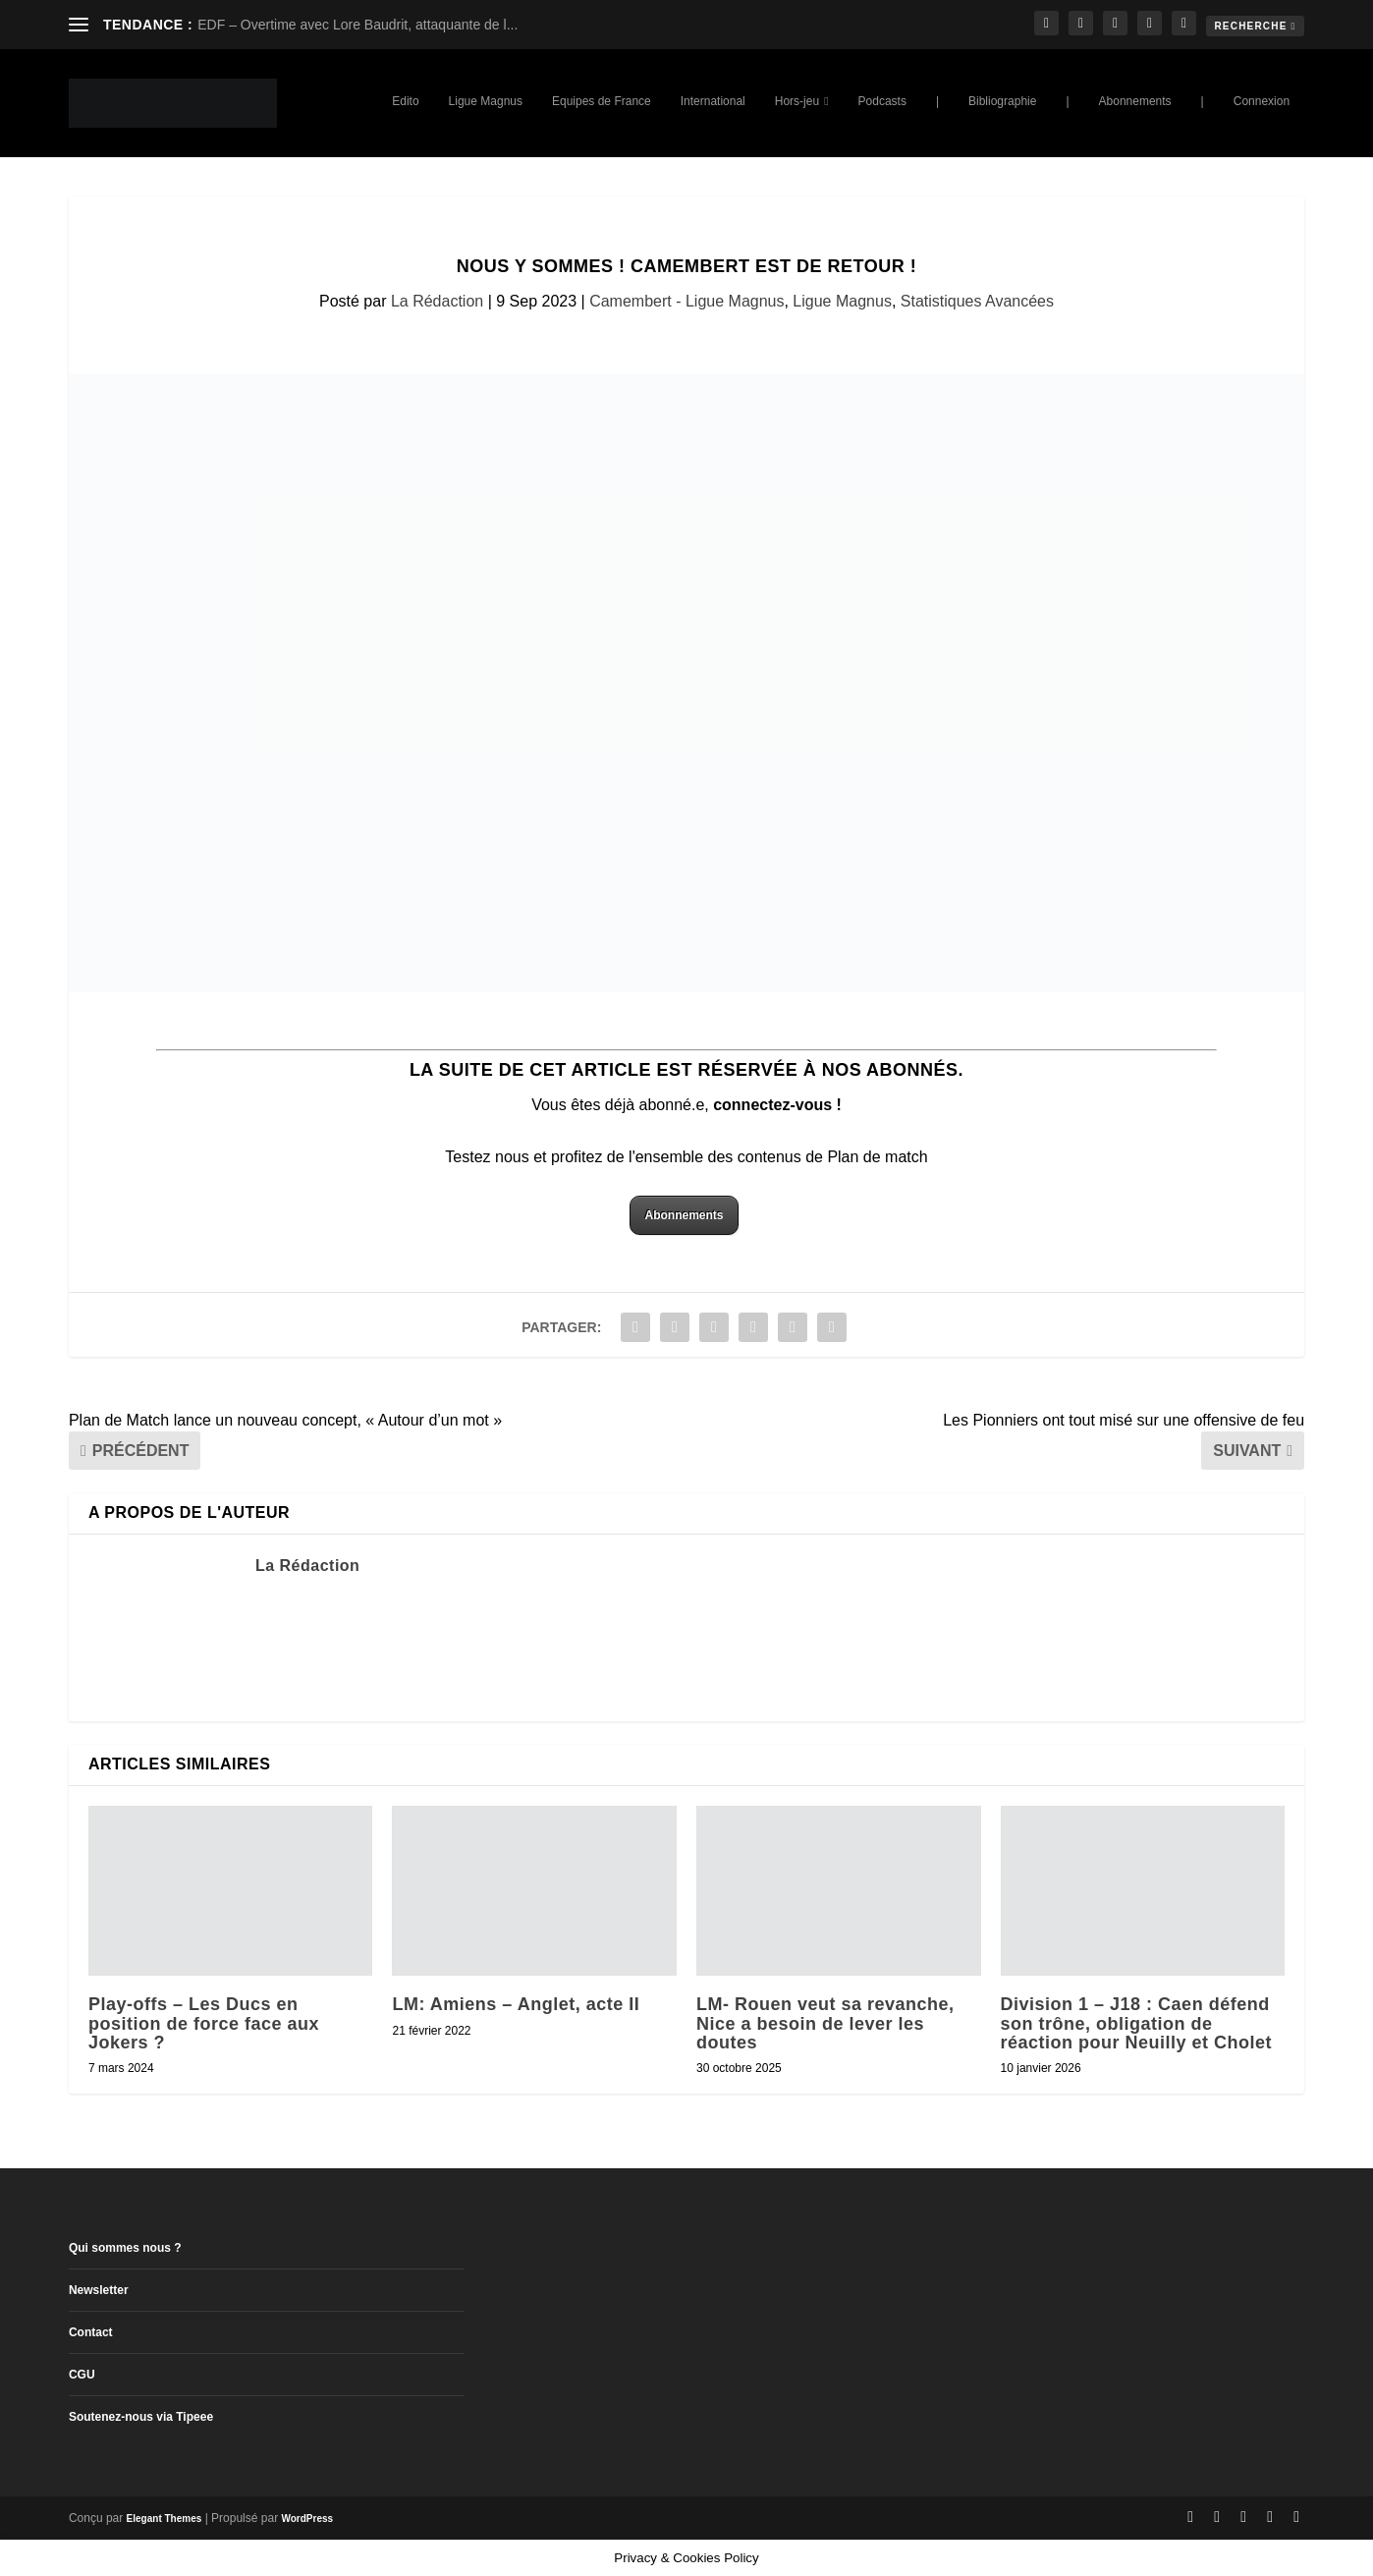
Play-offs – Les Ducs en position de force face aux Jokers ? (203, 2022)
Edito (405, 101)
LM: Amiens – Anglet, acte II (515, 2004)
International (713, 101)
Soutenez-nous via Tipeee (141, 2417)
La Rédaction (437, 301)
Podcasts (882, 101)
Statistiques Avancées (977, 301)
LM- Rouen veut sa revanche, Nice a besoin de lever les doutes (825, 2022)
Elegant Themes (164, 2518)
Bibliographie (1002, 101)
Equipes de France (601, 101)
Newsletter (99, 2290)
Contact (91, 2332)
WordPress (307, 2518)
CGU (82, 2374)
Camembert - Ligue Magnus (686, 301)
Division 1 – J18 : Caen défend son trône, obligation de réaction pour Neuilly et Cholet (1137, 2022)
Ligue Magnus (485, 101)
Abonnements (1135, 101)
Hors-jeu (797, 101)
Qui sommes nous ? (125, 2248)
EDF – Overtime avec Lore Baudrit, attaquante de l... (357, 24)
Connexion (1262, 101)
